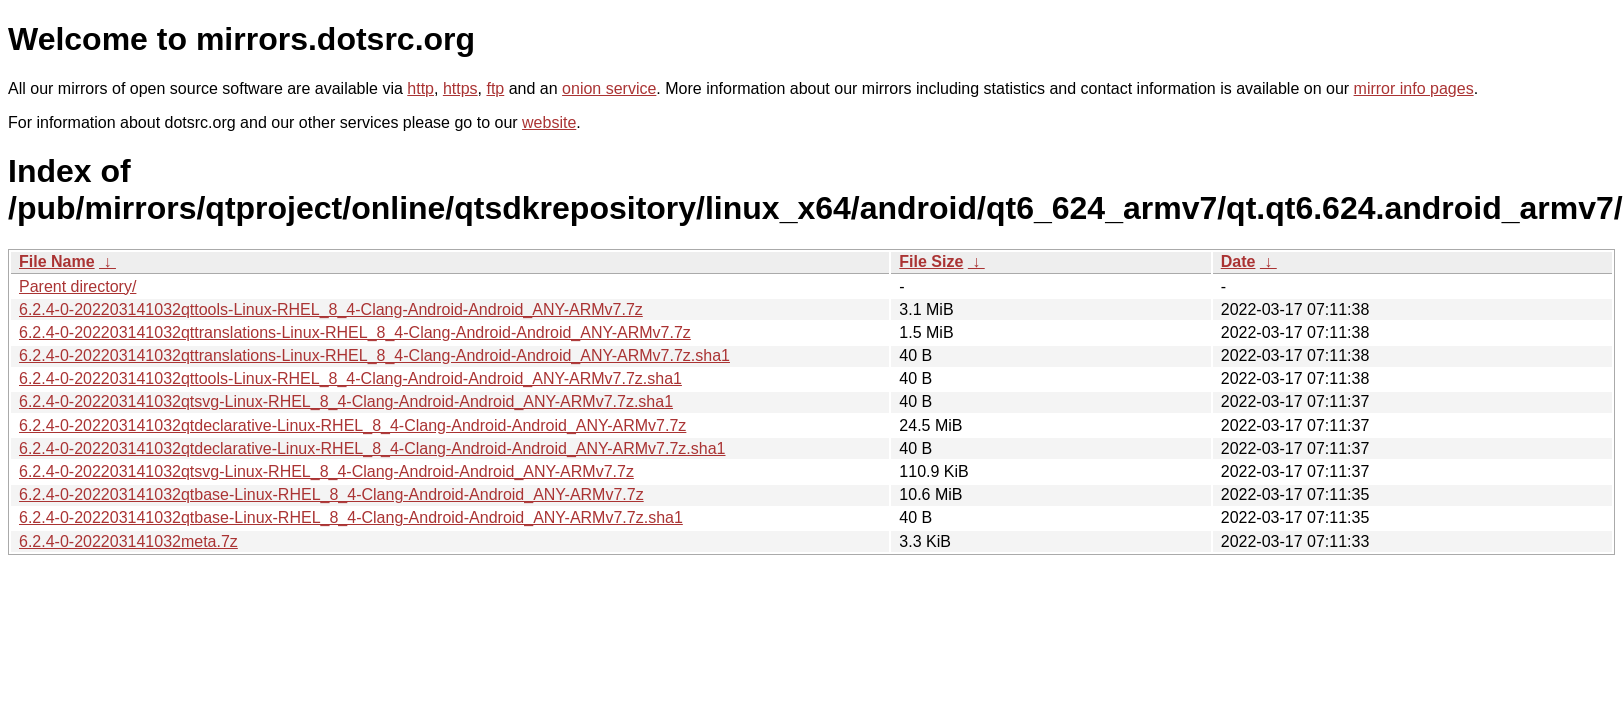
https (460, 88)
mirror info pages (1414, 88)
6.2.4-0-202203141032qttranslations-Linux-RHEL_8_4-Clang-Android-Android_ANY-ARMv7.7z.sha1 (374, 355)
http (420, 88)
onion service (609, 88)
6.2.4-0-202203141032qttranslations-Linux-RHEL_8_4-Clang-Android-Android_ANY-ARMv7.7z (355, 332)
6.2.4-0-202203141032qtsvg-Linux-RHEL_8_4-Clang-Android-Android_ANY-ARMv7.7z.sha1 (346, 401)
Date (1238, 261)
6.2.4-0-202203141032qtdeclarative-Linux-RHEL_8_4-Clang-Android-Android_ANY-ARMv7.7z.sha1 (372, 448)
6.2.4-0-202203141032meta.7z (128, 541)
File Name (57, 261)
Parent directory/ (77, 286)
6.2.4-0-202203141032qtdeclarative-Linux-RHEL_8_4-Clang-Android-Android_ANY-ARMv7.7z (352, 425)
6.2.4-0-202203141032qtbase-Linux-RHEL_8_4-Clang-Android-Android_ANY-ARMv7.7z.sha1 (351, 517)
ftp (495, 88)
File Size (931, 261)
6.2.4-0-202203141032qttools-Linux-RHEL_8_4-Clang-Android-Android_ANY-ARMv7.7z (331, 309)
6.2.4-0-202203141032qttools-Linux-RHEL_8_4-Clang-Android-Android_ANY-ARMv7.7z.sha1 (350, 378)
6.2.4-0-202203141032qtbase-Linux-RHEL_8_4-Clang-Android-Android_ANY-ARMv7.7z (331, 494)
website (549, 122)
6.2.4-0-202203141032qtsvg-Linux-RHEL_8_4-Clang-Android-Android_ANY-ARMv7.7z (326, 471)
